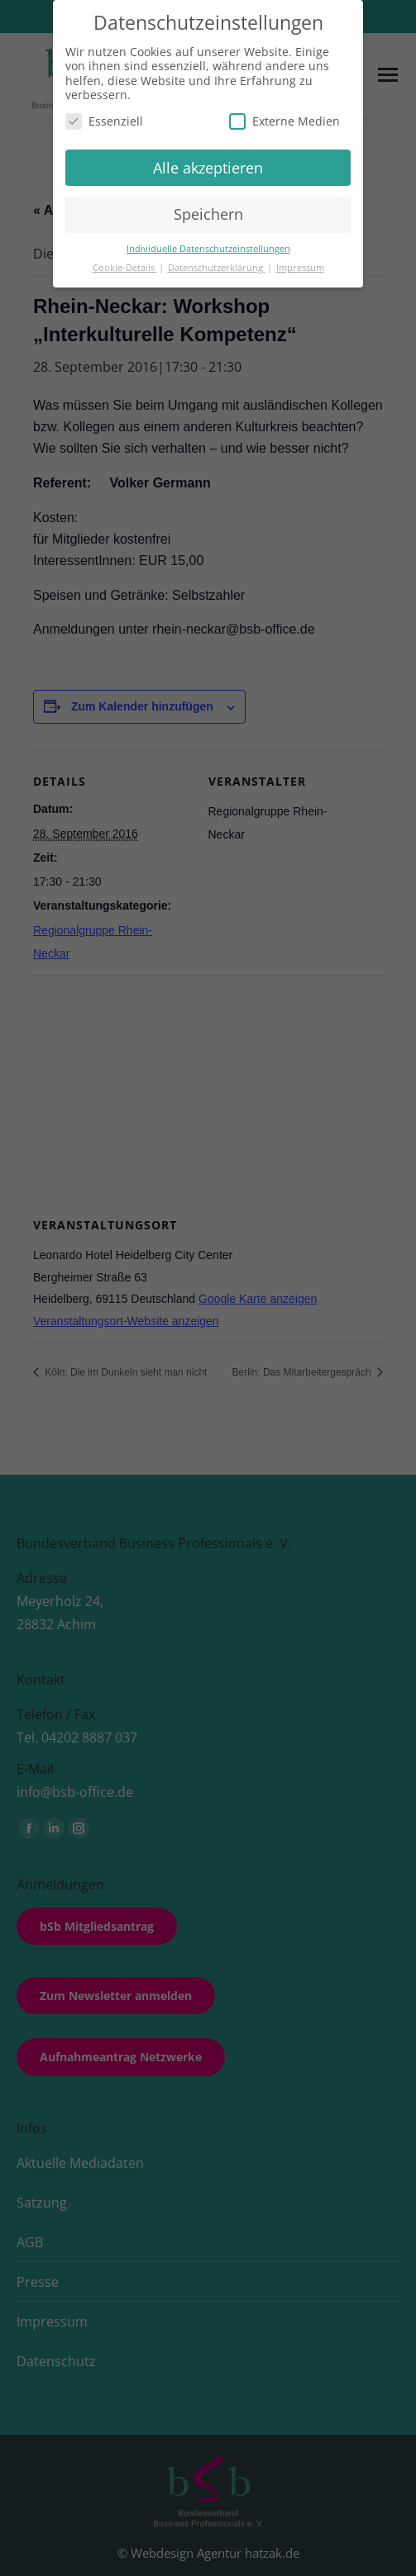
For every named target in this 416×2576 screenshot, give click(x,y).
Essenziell (104, 121)
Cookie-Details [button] (125, 267)
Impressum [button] (300, 267)
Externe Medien (284, 121)
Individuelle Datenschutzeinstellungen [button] (208, 248)
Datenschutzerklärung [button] (216, 267)
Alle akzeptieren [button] (208, 168)
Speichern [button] (208, 214)
